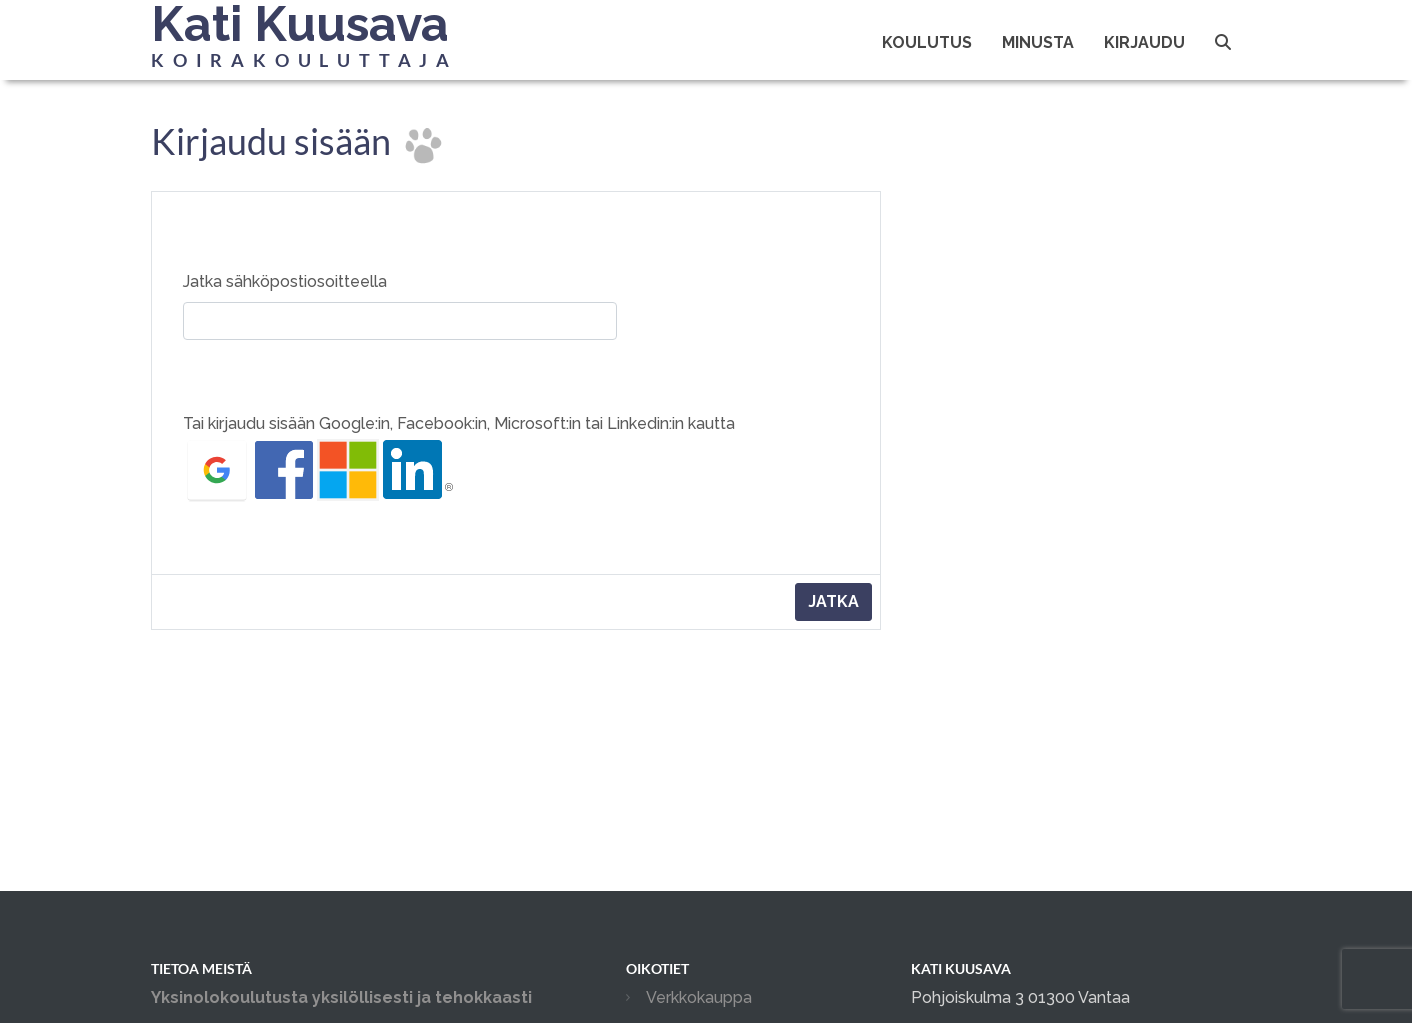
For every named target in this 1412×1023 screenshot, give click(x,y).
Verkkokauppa (699, 997)
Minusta (1038, 42)
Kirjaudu (1144, 42)
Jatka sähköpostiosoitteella (285, 281)
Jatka (833, 601)
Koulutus (927, 42)
